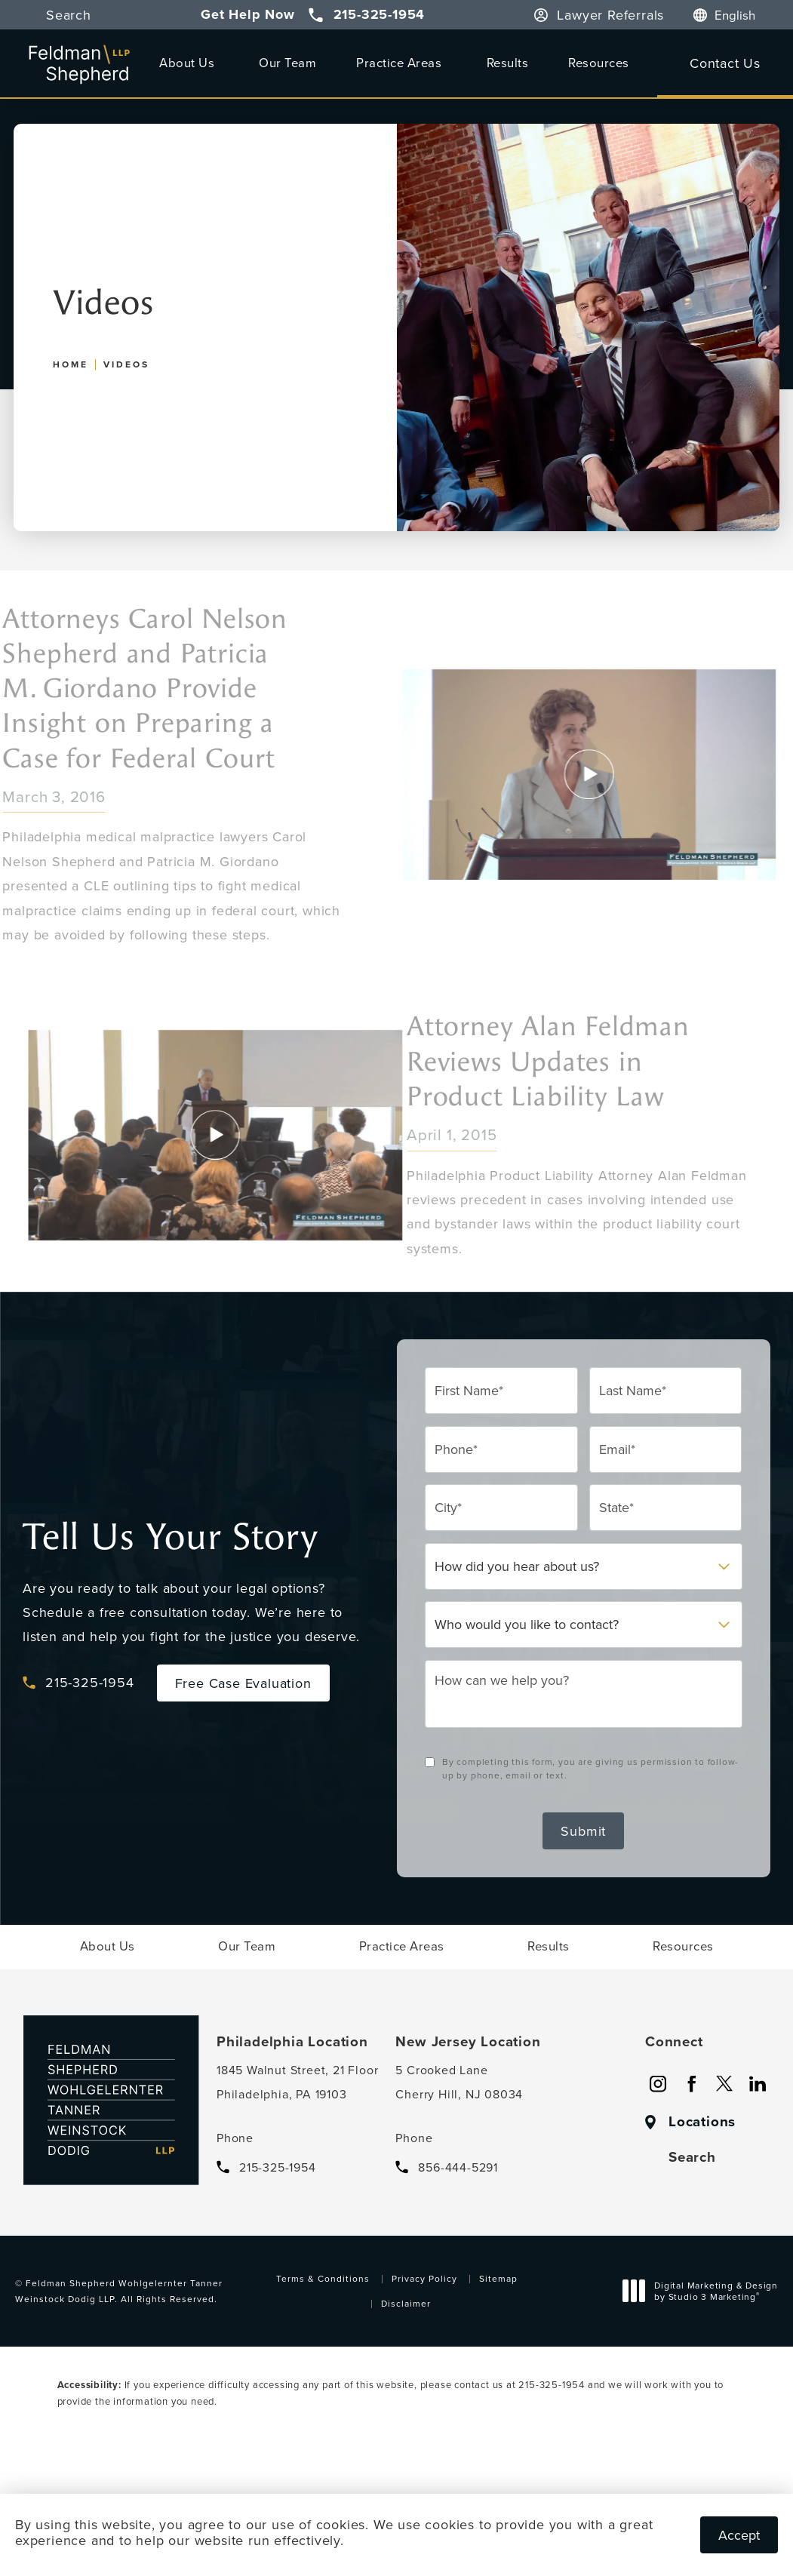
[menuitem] (189, 63)
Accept (739, 2534)
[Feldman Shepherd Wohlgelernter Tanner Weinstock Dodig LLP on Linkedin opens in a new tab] (757, 2084)
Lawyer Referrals (610, 15)
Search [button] (68, 15)
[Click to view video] (245, 1135)
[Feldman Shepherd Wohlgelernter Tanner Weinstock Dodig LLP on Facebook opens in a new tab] (691, 2084)
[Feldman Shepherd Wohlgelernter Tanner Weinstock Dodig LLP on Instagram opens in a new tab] (658, 2084)
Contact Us (725, 63)
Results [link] (508, 62)
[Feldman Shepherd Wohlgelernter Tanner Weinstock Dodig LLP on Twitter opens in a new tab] (724, 2084)
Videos (126, 364)
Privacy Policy (424, 2278)
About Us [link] (186, 62)
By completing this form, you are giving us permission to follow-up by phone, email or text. (590, 1768)
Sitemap (498, 2278)
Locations (702, 2122)
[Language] (742, 15)
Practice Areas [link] (398, 62)
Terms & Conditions (323, 2278)
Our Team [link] (287, 62)
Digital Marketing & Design (704, 2293)
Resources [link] (598, 62)
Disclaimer (406, 2303)
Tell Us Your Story (170, 1537)
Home (70, 364)
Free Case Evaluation (243, 1683)
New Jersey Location (467, 2042)
